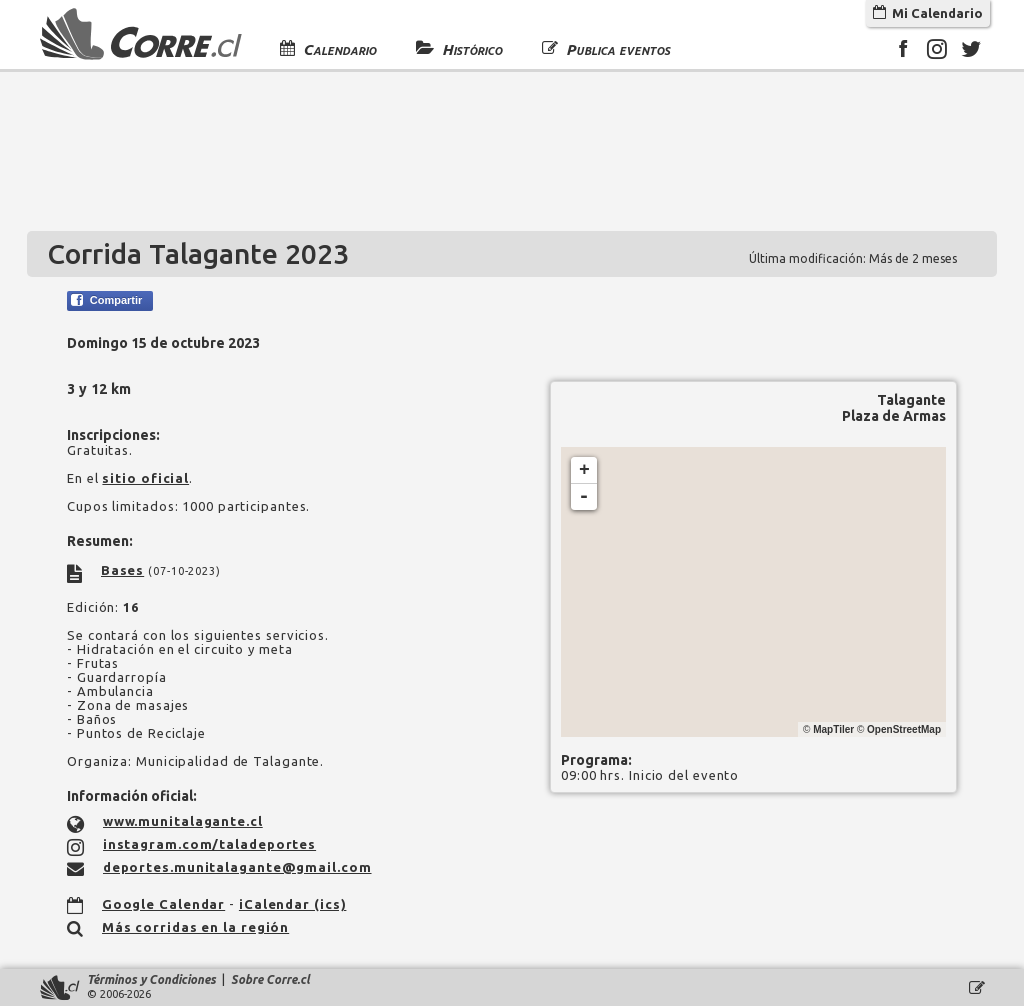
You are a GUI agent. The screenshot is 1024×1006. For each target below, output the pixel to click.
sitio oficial (145, 478)
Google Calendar (164, 904)
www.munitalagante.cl (183, 821)
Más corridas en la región (196, 927)
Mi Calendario (928, 13)
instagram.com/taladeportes (209, 844)
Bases (123, 570)
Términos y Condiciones (151, 979)
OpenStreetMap (904, 729)
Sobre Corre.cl (270, 979)
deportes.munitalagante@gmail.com (237, 867)
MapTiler (833, 729)
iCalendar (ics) (293, 904)
